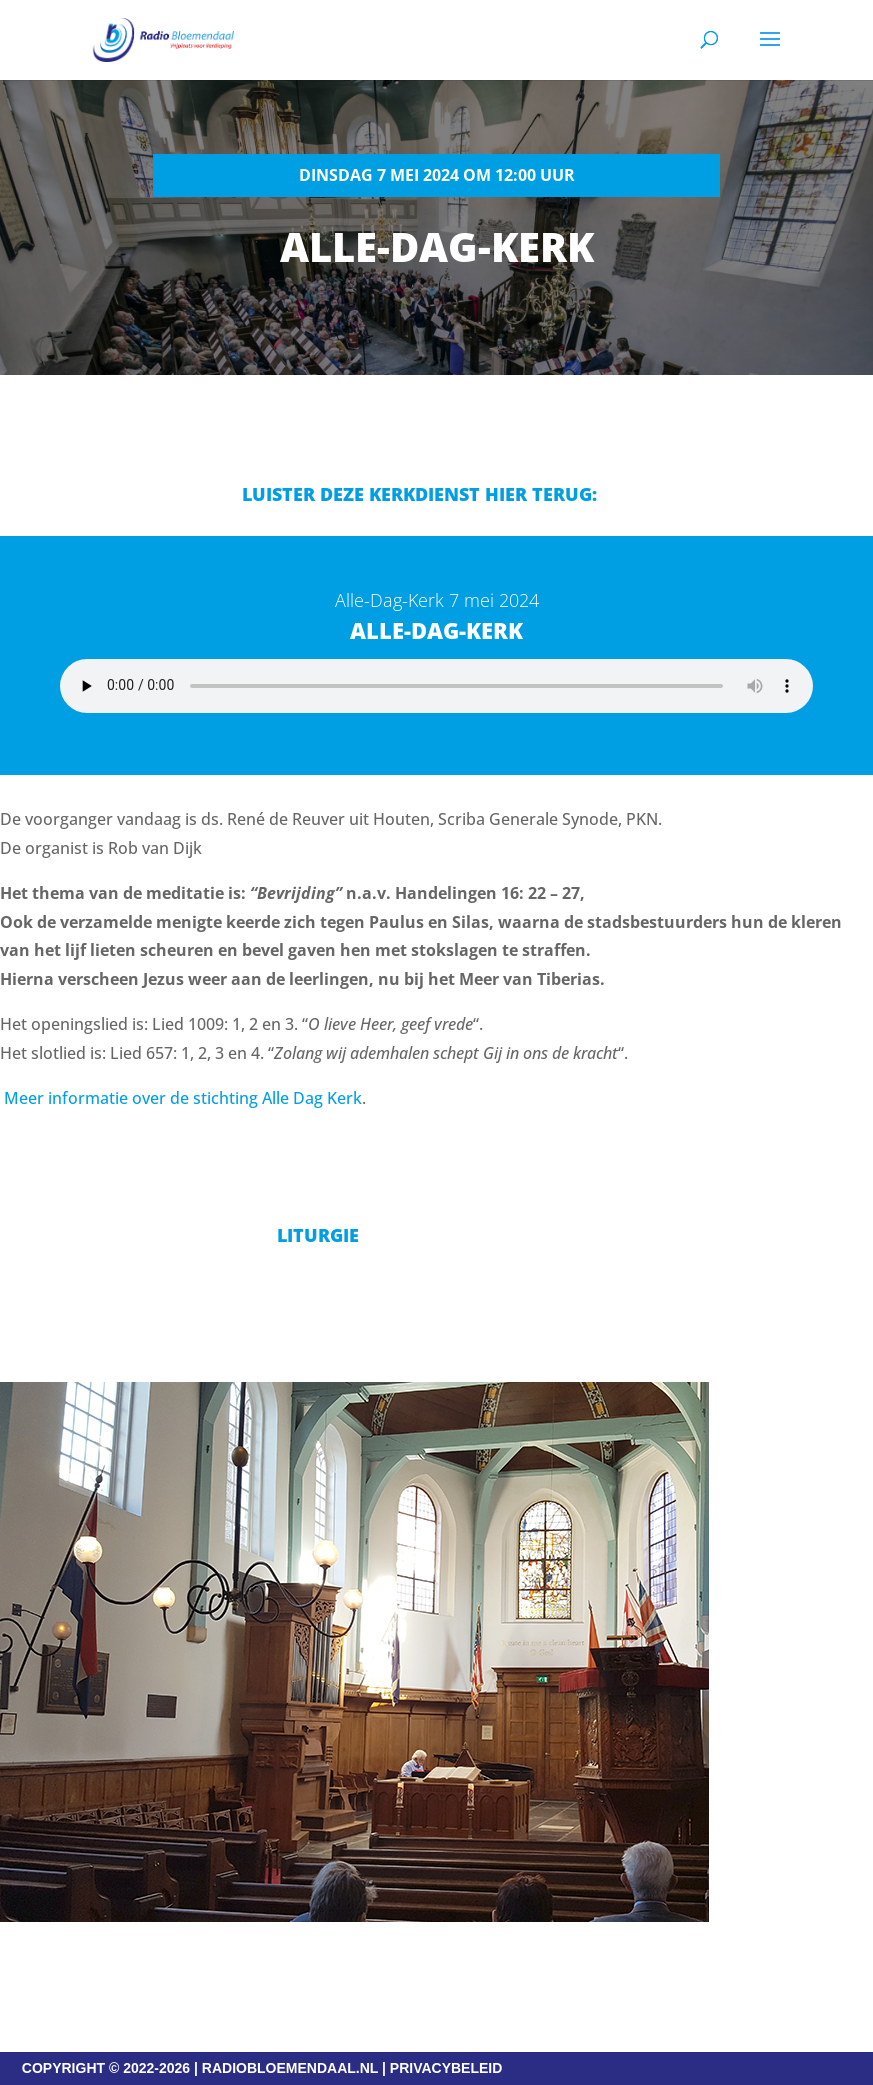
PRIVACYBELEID (446, 2068)
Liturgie (318, 1235)
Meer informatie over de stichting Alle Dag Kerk (183, 1098)
